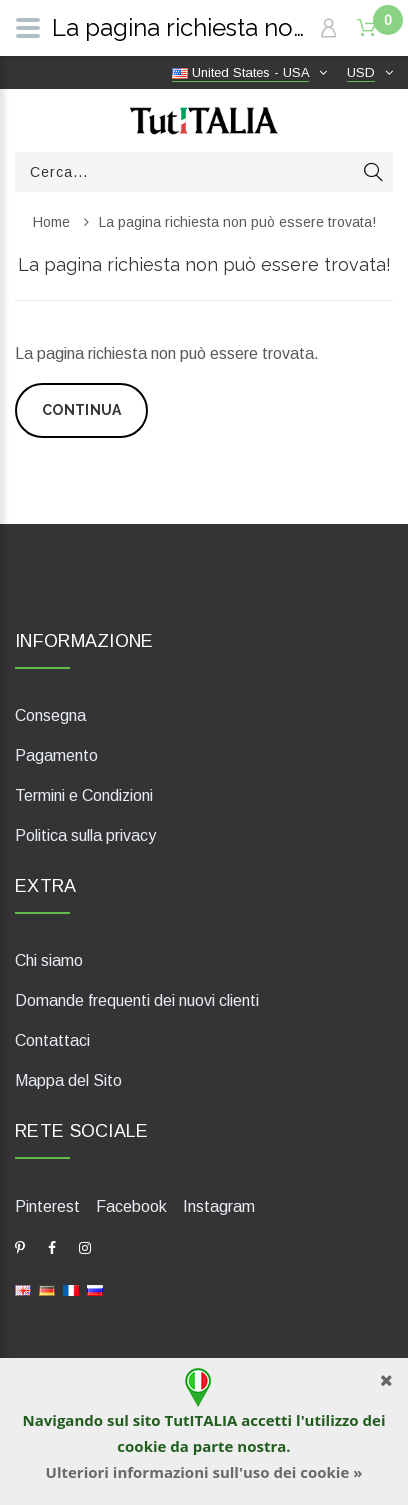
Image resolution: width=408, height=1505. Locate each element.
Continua (81, 410)
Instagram (219, 1206)
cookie (141, 1446)
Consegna (50, 715)
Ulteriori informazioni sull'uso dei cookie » (204, 1472)
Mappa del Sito (68, 1080)
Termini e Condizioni (84, 795)
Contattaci (52, 1040)
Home (51, 222)
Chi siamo (49, 960)
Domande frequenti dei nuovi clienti (137, 1000)
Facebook (131, 1206)
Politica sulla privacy (85, 835)
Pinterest (47, 1206)
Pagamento (56, 755)
